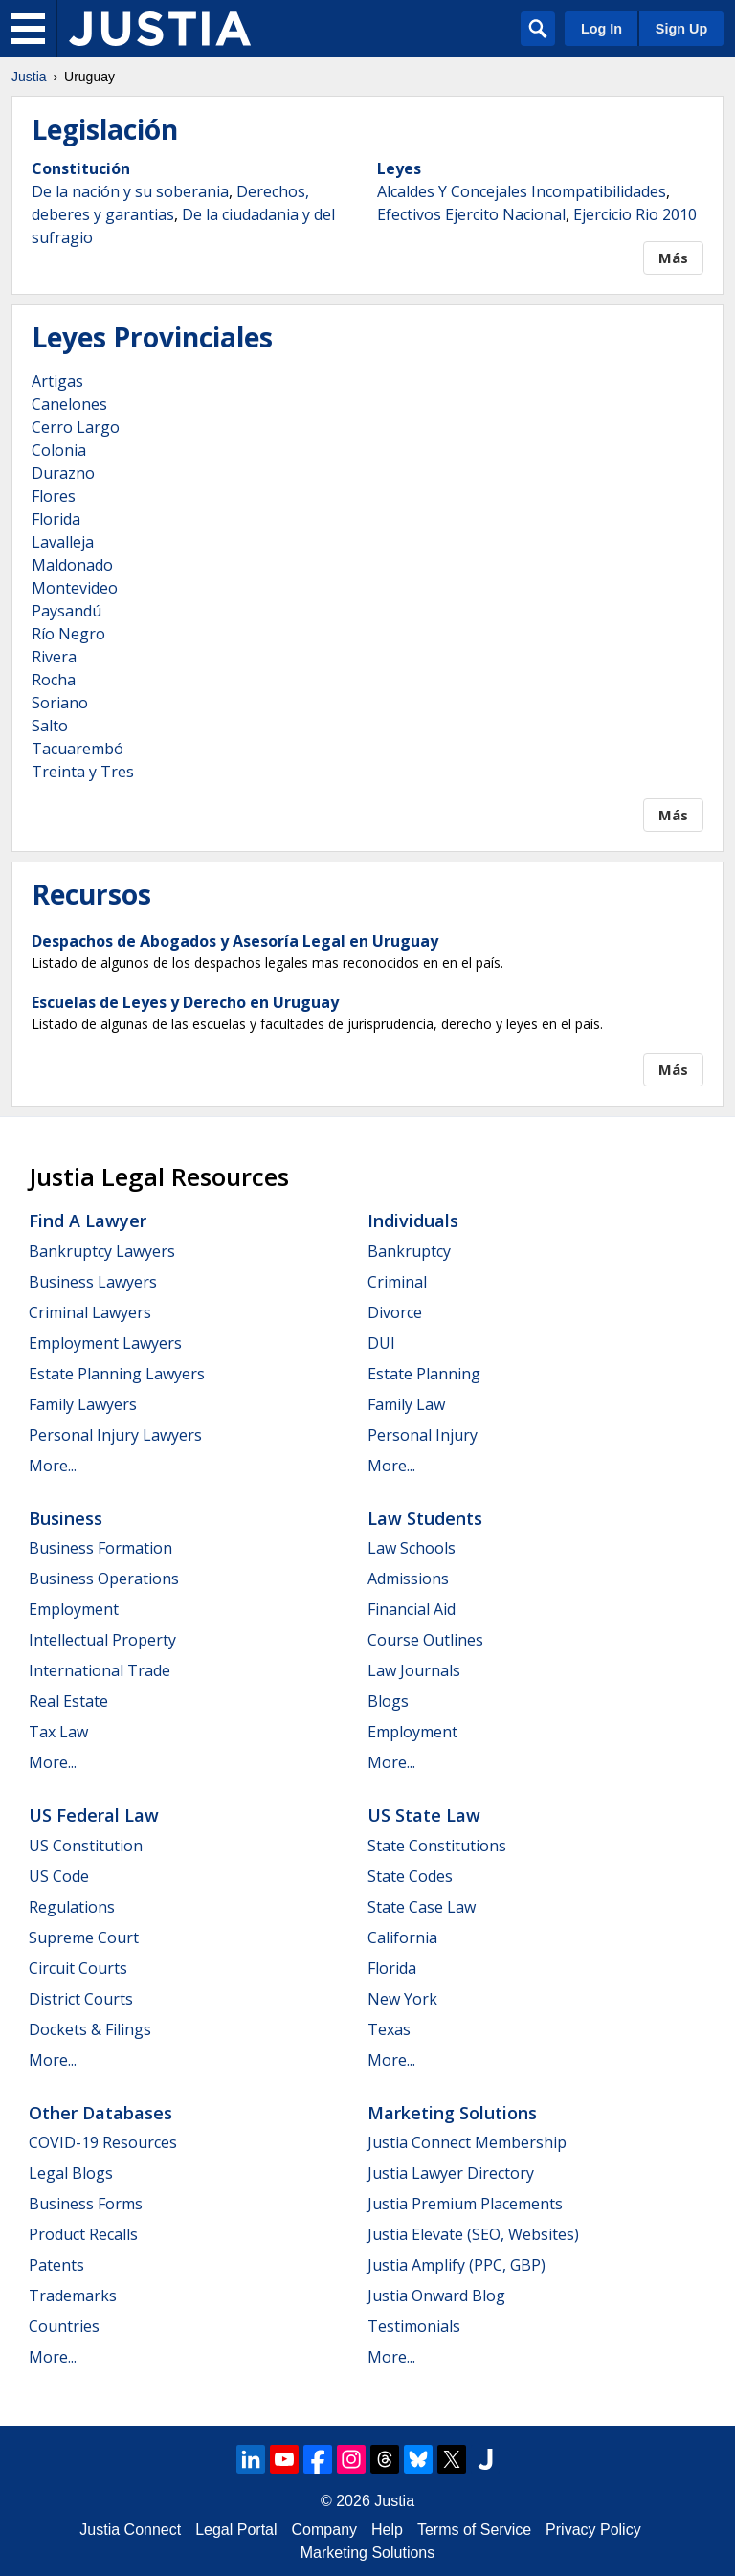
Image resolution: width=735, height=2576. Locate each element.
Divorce (395, 1312)
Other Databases (100, 2112)
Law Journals (414, 1670)
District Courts (81, 1998)
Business (65, 1518)
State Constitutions (437, 1845)
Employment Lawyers (105, 1343)
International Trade (99, 1670)
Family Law (406, 1404)
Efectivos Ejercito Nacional (471, 214)
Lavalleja (63, 541)
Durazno (63, 472)
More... (53, 1465)
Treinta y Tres (83, 771)
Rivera (54, 656)
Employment (74, 1609)
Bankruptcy (409, 1251)
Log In (601, 28)
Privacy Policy (593, 2529)
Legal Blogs (71, 2173)
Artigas (57, 381)
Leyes (399, 168)
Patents (56, 2264)
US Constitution (86, 1845)
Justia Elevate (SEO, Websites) (473, 2234)
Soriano (60, 702)
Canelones (69, 403)
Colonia (59, 449)
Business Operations (104, 1578)
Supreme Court (84, 1937)
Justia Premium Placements (465, 2203)
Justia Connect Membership (467, 2142)
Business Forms (86, 2203)
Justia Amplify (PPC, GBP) (457, 2264)
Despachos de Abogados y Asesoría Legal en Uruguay (235, 941)
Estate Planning (424, 1373)
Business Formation (100, 1547)
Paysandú (66, 610)
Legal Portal (236, 2529)
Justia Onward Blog (436, 2295)
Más (673, 257)
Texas (389, 2029)
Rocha (54, 679)
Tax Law (58, 1731)
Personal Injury (423, 1434)
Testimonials (414, 2326)
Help (387, 2529)
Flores (54, 495)
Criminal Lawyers (90, 1312)
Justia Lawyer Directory (451, 2173)
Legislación (105, 129)
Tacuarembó (77, 748)
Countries (64, 2326)
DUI (381, 1343)
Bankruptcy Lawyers (102, 1251)
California (402, 1937)
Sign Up (681, 28)
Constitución (81, 168)
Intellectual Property (102, 1639)
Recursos (91, 894)
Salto (50, 725)
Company (324, 2529)
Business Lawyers (93, 1281)
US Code (59, 1876)
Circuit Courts (78, 1968)
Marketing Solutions (452, 2112)
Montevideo (75, 587)
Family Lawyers (83, 1404)
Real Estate (68, 1701)
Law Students (425, 1518)
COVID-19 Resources (103, 2142)
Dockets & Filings (90, 2029)
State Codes (410, 1876)
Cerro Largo (76, 426)
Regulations (72, 1906)
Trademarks (73, 2295)
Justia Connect (130, 2529)
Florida (56, 518)
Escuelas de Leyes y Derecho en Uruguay (185, 1002)
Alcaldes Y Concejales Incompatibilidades (521, 191)
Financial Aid (412, 1609)
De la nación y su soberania (130, 191)
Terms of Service (474, 2529)
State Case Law (422, 1906)
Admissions (408, 1578)
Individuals (413, 1220)
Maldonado (72, 564)
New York (402, 1998)
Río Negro (68, 633)
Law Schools (412, 1547)
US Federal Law (94, 1814)
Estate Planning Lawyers (117, 1373)
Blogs (388, 1701)
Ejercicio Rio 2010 (635, 214)
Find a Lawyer (87, 1220)
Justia (29, 76)
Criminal (397, 1281)
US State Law (424, 1814)
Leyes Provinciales (152, 337)
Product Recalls (83, 2234)
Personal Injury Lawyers (115, 1434)
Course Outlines (425, 1639)
